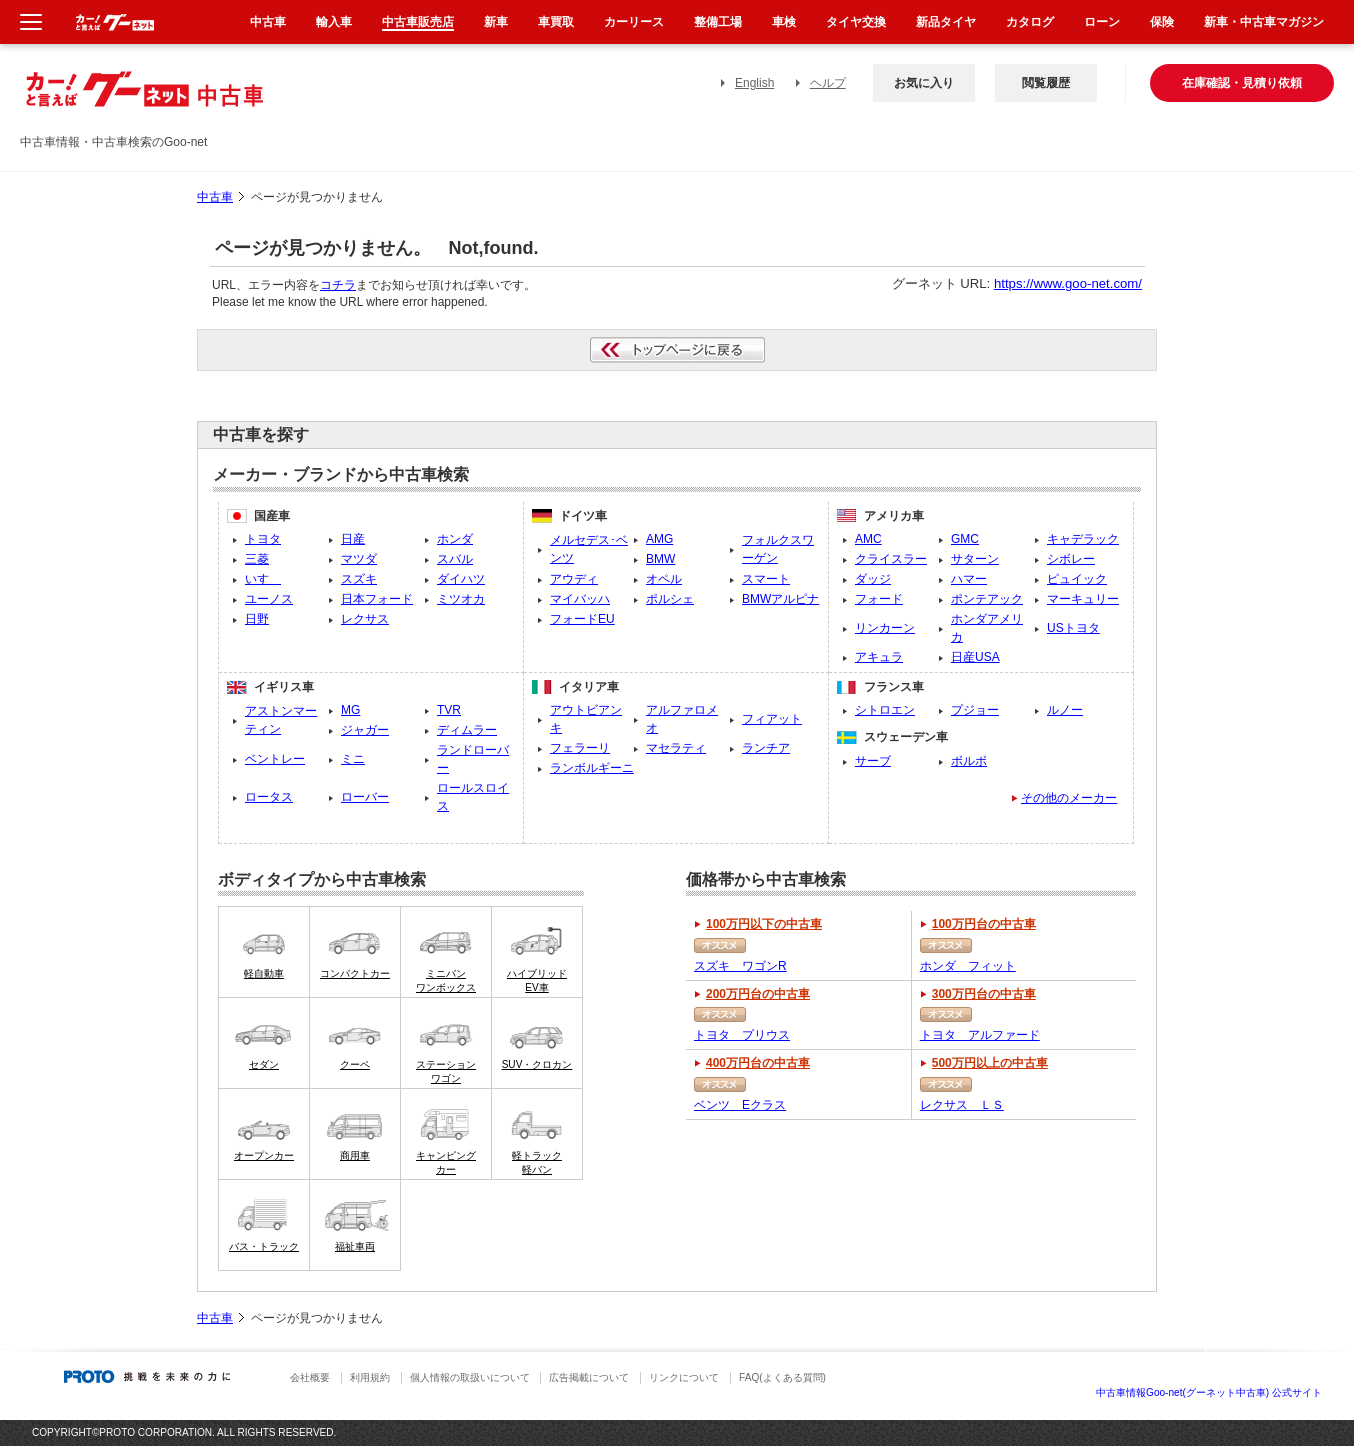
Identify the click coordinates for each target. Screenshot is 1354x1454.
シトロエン (885, 710)
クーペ (355, 1064)
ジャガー (365, 730)
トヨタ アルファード (980, 1035)
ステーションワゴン (446, 1071)
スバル (455, 559)
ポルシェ (670, 599)
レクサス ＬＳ (962, 1105)
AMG (659, 539)
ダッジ (873, 579)
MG (350, 710)
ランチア (766, 748)
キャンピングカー (446, 1162)
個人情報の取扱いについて (470, 1377)
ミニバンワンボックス (446, 980)
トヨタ (263, 539)
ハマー (969, 579)
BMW (660, 559)
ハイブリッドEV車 (537, 980)
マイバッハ (580, 599)
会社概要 (310, 1377)
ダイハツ (461, 579)
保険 (1162, 22)
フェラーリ (580, 748)
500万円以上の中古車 (990, 1063)
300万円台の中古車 (984, 994)
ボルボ (969, 761)
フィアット (772, 719)
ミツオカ (461, 599)
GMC (965, 539)
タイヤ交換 (856, 22)
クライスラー (891, 559)
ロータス (269, 797)
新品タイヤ (946, 22)
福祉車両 (355, 1246)
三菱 (257, 559)
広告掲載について (589, 1377)
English (754, 83)
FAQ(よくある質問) (782, 1377)
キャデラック (1083, 539)
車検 (784, 22)
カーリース (634, 22)
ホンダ (455, 539)
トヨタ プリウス (742, 1035)
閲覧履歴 (1046, 83)
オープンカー (264, 1155)
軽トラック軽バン (537, 1162)
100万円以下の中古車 (764, 924)
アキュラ (879, 657)
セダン (264, 1064)
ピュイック (1077, 579)
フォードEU (582, 619)
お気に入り (924, 83)
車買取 (556, 22)
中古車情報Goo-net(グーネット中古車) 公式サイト (1209, 1392)
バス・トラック (264, 1246)
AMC (868, 539)
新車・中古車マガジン (1264, 22)
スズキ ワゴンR (740, 966)
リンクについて (684, 1377)
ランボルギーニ (592, 768)
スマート (766, 579)
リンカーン (885, 628)
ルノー (1065, 710)
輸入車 (334, 22)
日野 (257, 619)
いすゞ (263, 579)
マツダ (359, 559)
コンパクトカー (355, 973)
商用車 (355, 1155)
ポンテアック (987, 599)
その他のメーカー (1069, 798)
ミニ (353, 759)
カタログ (1030, 22)
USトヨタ (1073, 628)
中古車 (215, 197)
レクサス (365, 619)
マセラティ (676, 748)
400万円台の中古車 (758, 1063)
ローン (1102, 22)
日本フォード (377, 599)
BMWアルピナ (780, 599)
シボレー (1071, 559)
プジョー (975, 710)
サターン (975, 559)
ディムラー (467, 730)
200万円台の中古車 (758, 994)
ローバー (365, 797)
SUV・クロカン (537, 1064)
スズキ (359, 579)
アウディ (574, 579)
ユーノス (269, 599)
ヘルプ (828, 83)
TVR (449, 710)
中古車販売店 (418, 22)
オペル (664, 579)
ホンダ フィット (968, 966)
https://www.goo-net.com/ (1068, 283)
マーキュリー (1083, 599)
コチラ (338, 285)
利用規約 (370, 1377)
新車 (496, 22)
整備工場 (718, 22)
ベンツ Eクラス (740, 1105)
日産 (353, 539)
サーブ (873, 761)
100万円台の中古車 (984, 924)
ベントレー (275, 759)
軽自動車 (264, 973)
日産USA (975, 657)
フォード (879, 599)
